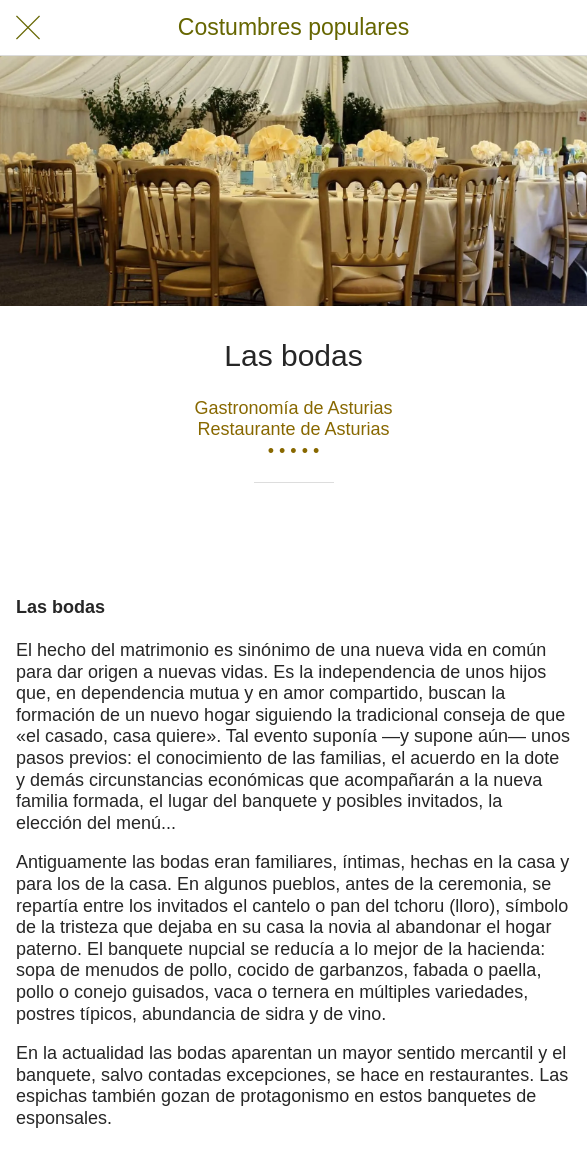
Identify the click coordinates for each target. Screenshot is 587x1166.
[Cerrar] (28, 28)
